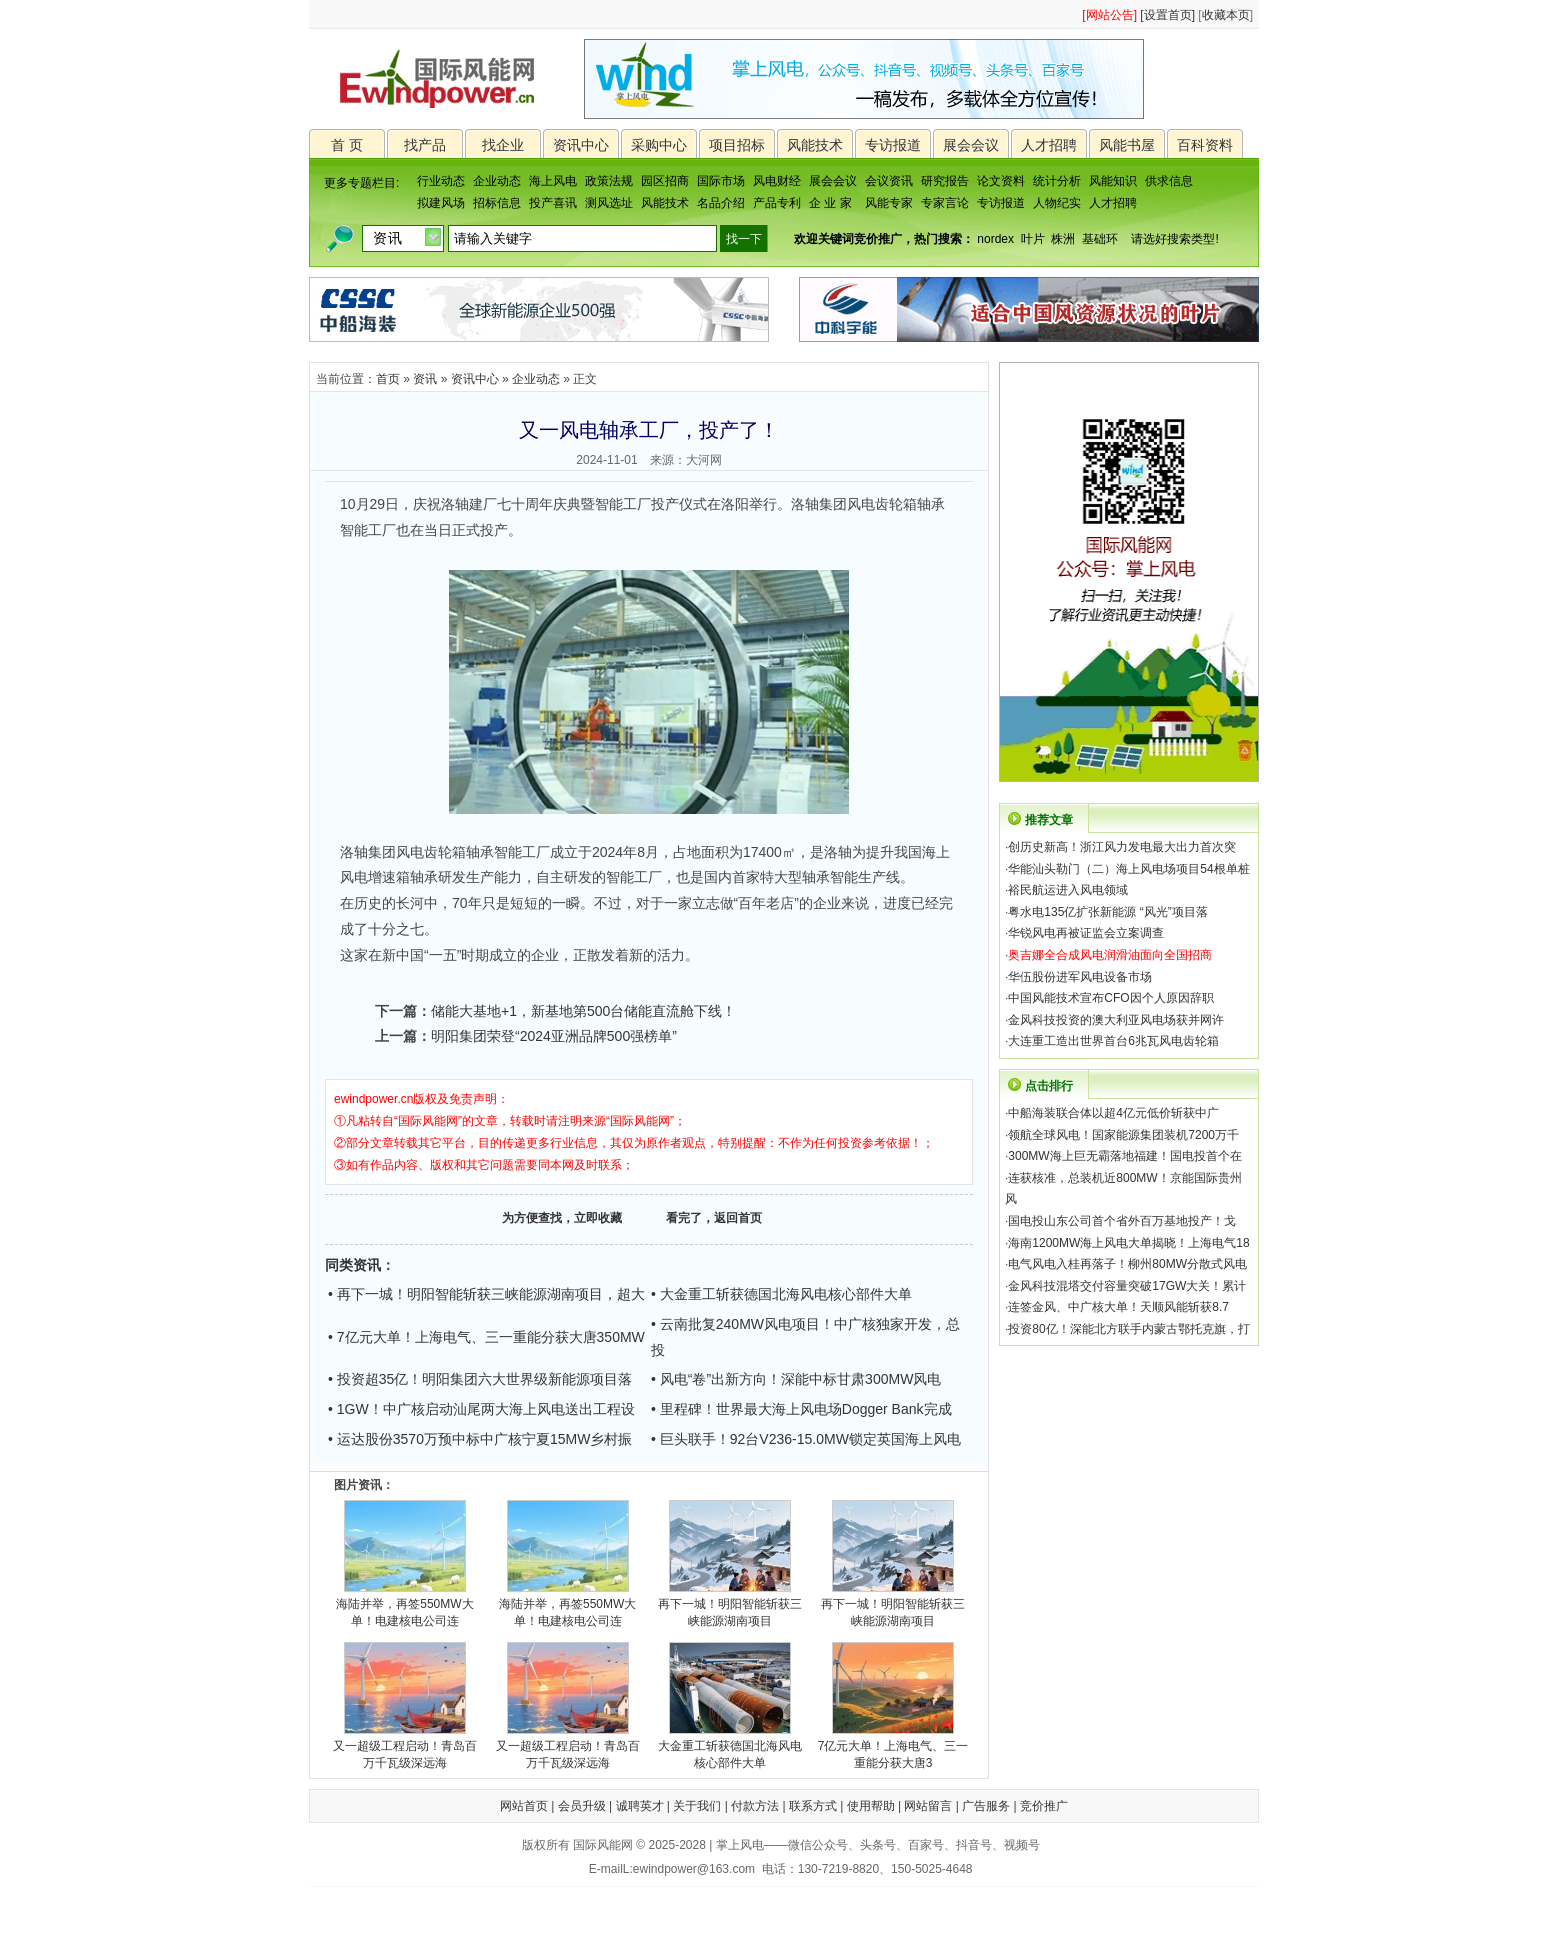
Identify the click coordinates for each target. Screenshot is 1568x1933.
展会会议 (971, 145)
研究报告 (945, 181)
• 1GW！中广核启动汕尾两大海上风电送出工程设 (481, 1409)
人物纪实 (1057, 203)
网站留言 (928, 1806)
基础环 (1100, 239)
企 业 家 (830, 203)
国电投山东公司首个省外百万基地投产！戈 (1122, 1221)
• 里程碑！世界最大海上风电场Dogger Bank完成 (801, 1409)
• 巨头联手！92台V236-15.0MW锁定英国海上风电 (806, 1439)
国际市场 (721, 181)
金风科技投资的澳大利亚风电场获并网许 (1116, 1020)
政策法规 (609, 181)
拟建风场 (441, 203)
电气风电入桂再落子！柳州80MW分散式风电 (1127, 1264)
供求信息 (1169, 181)
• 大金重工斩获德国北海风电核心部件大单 (781, 1294)
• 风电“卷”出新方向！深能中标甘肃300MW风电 (796, 1379)
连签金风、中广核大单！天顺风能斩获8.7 (1118, 1307)
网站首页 (524, 1806)
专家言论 (945, 203)
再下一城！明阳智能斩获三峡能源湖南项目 (730, 1606)
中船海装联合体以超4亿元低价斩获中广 (1113, 1113)
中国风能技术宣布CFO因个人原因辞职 (1110, 998)
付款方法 (755, 1806)
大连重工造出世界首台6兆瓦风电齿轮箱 (1113, 1041)
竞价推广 (1044, 1806)
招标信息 (497, 203)
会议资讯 (889, 181)
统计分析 (1057, 181)
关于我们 (697, 1806)
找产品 (425, 145)
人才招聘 (1049, 145)
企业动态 (497, 181)
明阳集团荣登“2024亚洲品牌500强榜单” (554, 1036)
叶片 (1033, 239)
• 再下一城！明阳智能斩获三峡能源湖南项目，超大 (486, 1294)
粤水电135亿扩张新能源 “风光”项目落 (1107, 912)
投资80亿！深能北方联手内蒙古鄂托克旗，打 (1128, 1329)
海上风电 (553, 181)
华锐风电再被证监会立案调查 (1086, 933)
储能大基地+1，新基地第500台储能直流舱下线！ (583, 1011)
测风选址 (609, 203)
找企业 (503, 145)
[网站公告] (1109, 15)
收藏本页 (1226, 15)
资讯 (425, 379)
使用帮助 (871, 1806)
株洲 (1063, 239)
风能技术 (815, 145)
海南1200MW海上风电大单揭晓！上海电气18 (1128, 1243)
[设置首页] (1167, 15)
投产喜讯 (553, 203)
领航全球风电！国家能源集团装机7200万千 (1123, 1135)
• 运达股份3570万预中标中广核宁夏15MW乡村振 (480, 1439)
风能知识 (1113, 181)
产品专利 (777, 203)
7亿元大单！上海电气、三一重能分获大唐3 (893, 1748)
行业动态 (441, 181)
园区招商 (665, 181)
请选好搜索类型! (1174, 239)
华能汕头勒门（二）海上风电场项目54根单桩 (1128, 869)
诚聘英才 (640, 1806)
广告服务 (986, 1806)
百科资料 (1205, 145)
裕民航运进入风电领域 (1068, 890)
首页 (388, 379)
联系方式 (813, 1806)
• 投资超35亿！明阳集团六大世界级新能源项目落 (480, 1379)
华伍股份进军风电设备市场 (1080, 977)
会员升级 (582, 1806)
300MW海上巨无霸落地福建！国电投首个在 (1124, 1156)
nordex (995, 239)
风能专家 (889, 203)
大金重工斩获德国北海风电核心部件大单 (730, 1748)
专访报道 (893, 145)
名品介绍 (721, 203)
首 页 (347, 145)
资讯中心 (581, 145)
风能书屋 (1127, 145)
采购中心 (659, 145)
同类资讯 (353, 1265)
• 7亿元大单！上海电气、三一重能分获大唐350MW (486, 1337)
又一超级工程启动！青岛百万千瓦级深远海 (405, 1748)
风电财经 (777, 181)
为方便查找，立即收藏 (562, 1218)
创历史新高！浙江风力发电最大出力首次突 (1122, 847)
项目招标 (737, 145)
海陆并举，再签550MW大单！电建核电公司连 (404, 1606)
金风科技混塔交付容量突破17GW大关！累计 (1127, 1286)
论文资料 (1001, 181)
